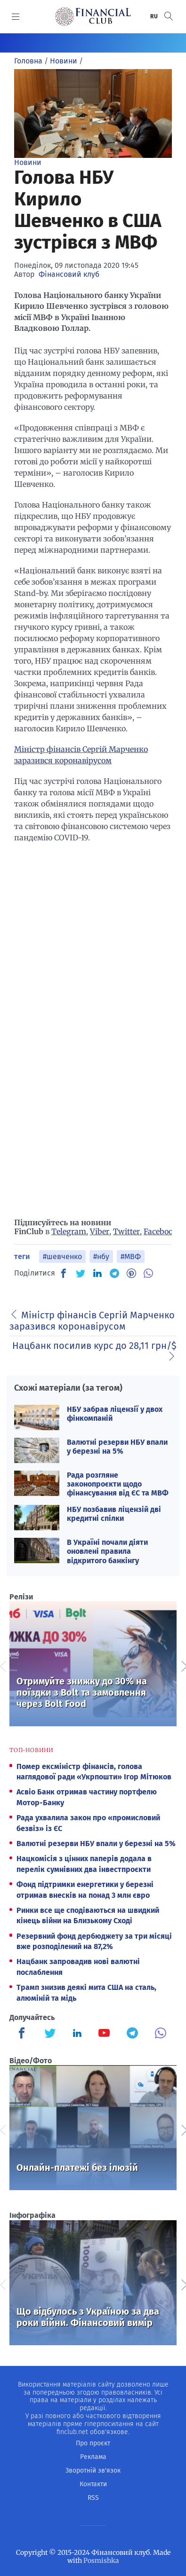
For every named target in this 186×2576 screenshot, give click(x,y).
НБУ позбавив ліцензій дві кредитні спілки (114, 1514)
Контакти (93, 2484)
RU (154, 16)
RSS (93, 2498)
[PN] (131, 1273)
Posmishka (101, 2560)
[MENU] (16, 16)
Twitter (126, 1231)
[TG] (114, 1273)
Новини (27, 162)
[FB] (63, 1273)
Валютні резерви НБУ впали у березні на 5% (117, 1447)
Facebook (161, 1231)
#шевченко (62, 1256)
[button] (168, 16)
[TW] (80, 1273)
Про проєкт (93, 2443)
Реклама (93, 2457)
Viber (99, 1231)
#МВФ (131, 1256)
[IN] (97, 1273)
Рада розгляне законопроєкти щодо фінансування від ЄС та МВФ (118, 1484)
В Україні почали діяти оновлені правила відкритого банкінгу (107, 1551)
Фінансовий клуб (69, 274)
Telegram (68, 1231)
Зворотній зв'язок (93, 2470)
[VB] (148, 1273)
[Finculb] (23, 2034)
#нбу (101, 1256)
